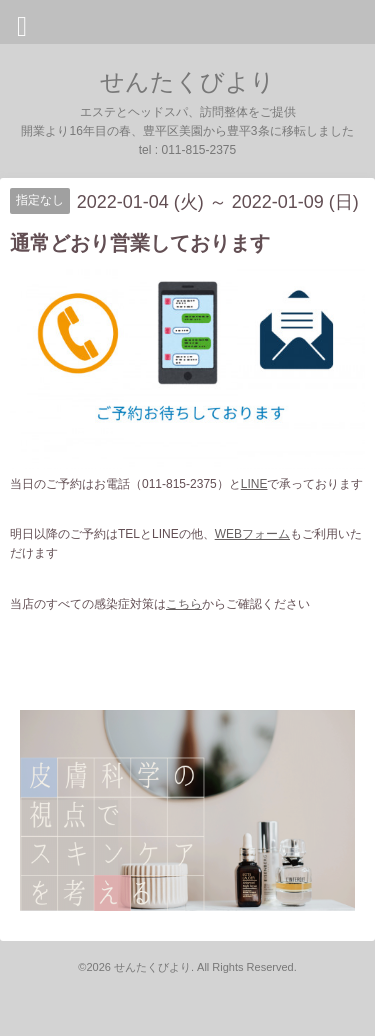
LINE (254, 484)
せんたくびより (187, 81)
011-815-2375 (198, 150)
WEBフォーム (252, 534)
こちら (184, 604)
